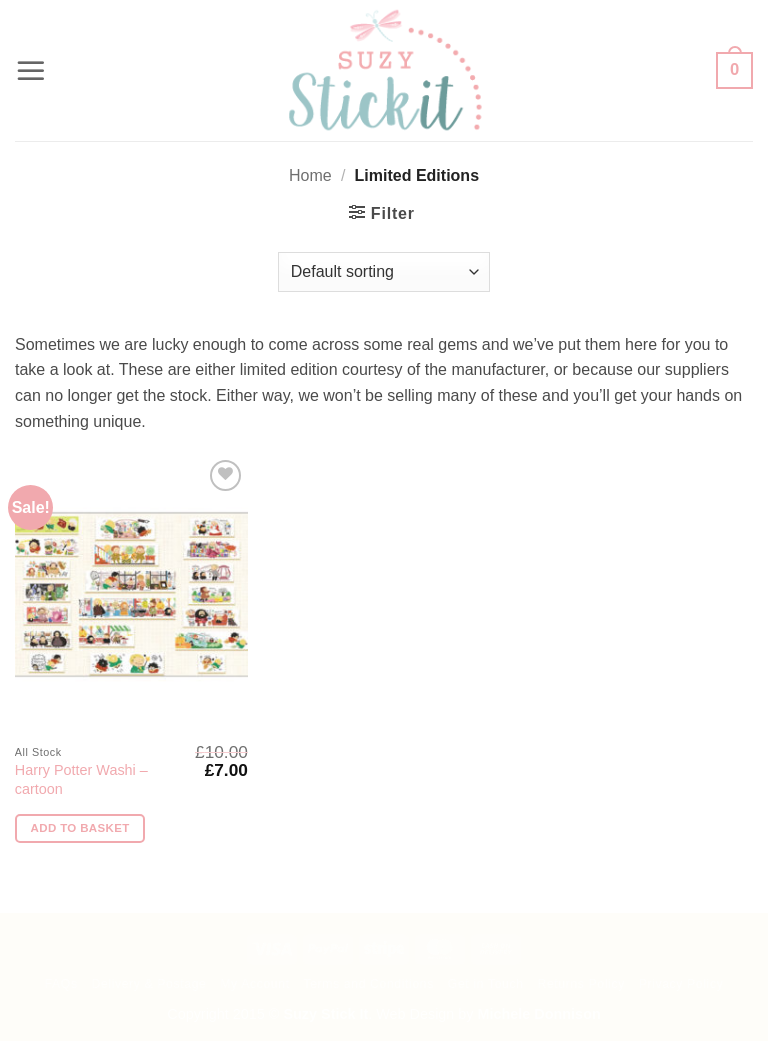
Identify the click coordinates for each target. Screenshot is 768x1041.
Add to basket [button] (80, 828)
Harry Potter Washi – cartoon (81, 779)
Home (310, 175)
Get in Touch (486, 984)
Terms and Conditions (368, 984)
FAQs (61, 984)
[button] (31, 71)
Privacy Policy (681, 984)
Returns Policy (580, 984)
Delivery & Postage (148, 984)
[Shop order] (384, 272)
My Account (254, 984)
